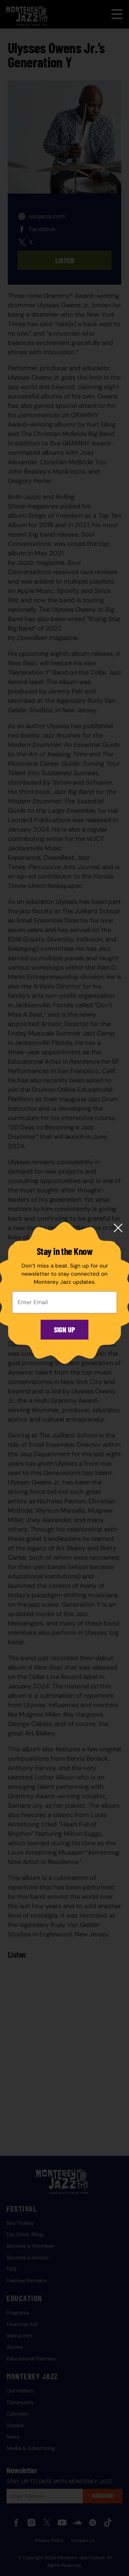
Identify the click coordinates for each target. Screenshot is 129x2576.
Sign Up (64, 1329)
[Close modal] (118, 1228)
